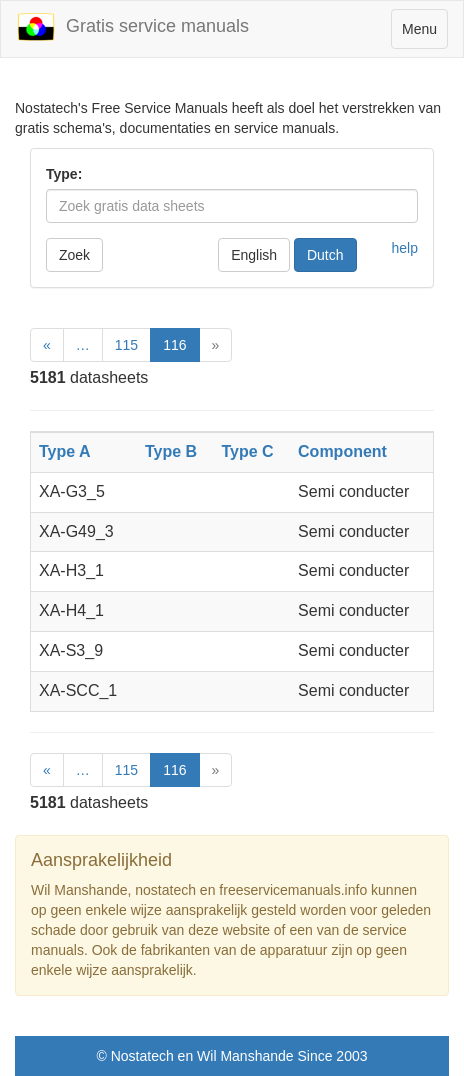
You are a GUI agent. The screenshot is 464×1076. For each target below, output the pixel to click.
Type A (65, 451)
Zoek (74, 255)
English (254, 255)
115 (126, 345)
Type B (171, 451)
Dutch (325, 255)
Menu (424, 33)
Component (342, 451)
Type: (64, 174)
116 (174, 345)
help (405, 248)
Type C (247, 451)
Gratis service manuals (132, 27)
